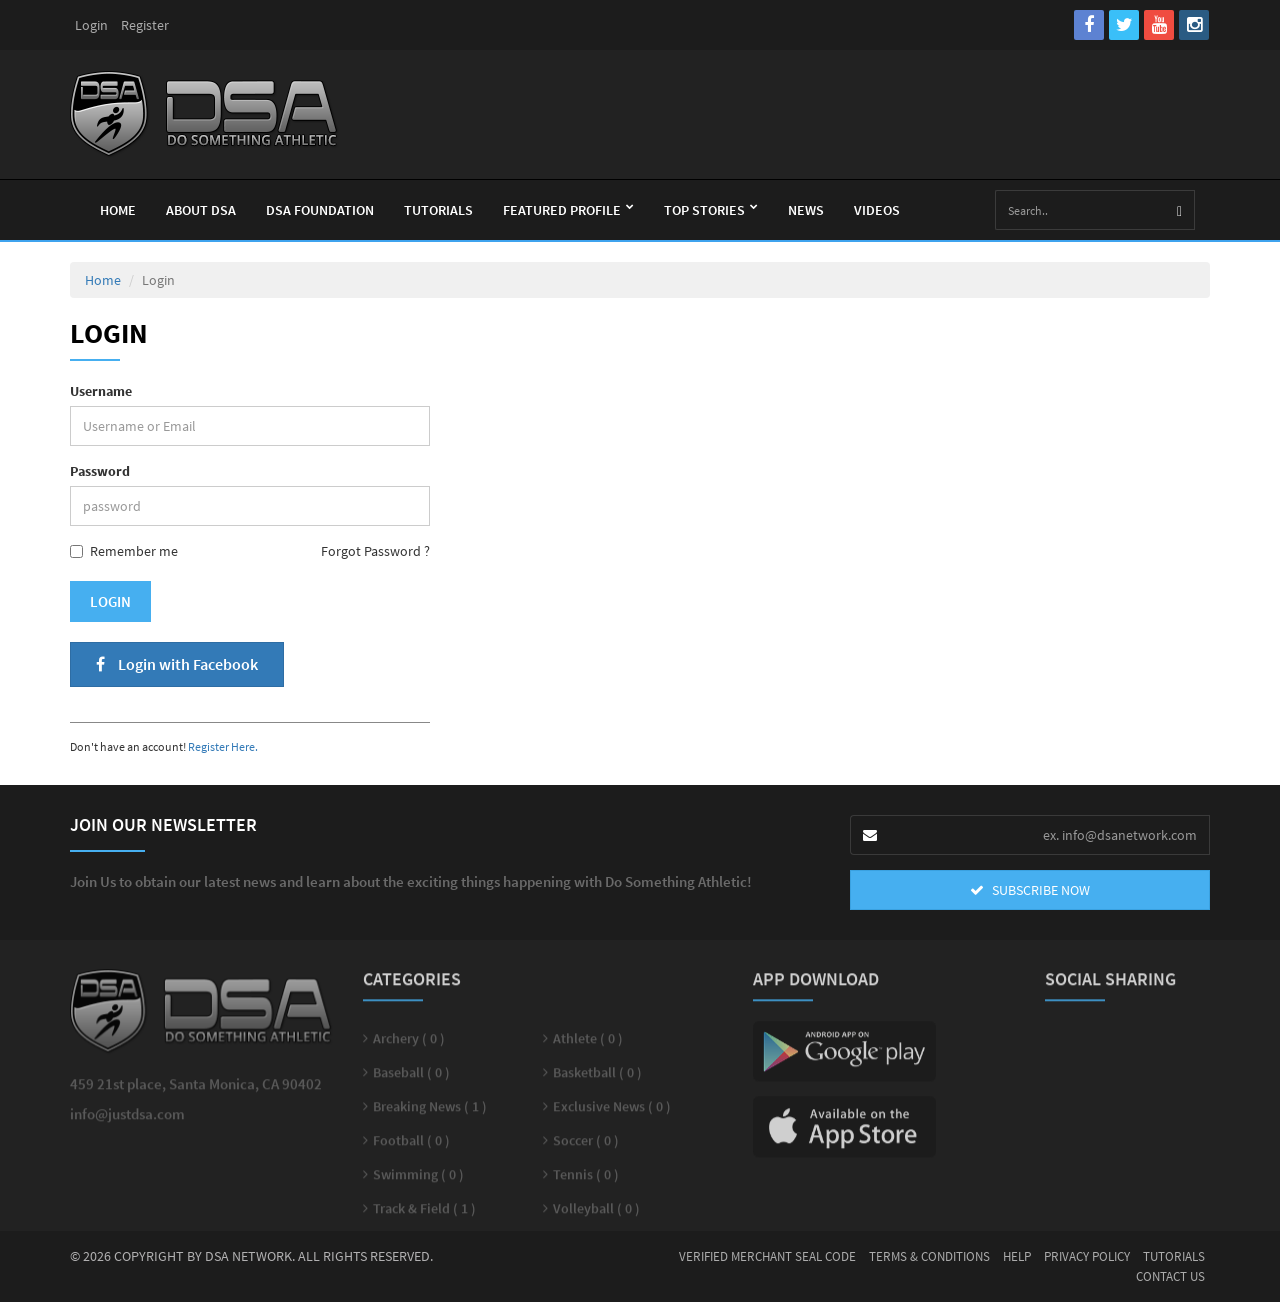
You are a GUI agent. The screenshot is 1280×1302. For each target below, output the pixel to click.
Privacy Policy (1087, 1256)
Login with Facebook (177, 664)
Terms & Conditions (929, 1256)
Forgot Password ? (375, 551)
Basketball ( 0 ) (597, 1079)
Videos (877, 210)
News (806, 210)
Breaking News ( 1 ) (430, 1113)
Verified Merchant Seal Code (767, 1256)
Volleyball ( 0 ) (596, 1215)
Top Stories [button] (711, 210)
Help (1017, 1256)
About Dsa (201, 210)
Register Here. (223, 746)
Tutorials (438, 210)
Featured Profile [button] (568, 210)
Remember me (124, 551)
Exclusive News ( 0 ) (612, 1113)
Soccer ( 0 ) (586, 1147)
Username (101, 391)
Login (91, 25)
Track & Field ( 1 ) (424, 1215)
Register (145, 25)
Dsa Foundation (320, 210)
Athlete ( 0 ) (588, 1045)
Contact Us (1170, 1276)
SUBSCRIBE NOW (1030, 890)
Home (118, 210)
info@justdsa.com (127, 1120)
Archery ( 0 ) (409, 1045)
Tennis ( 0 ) (586, 1181)
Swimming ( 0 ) (418, 1181)
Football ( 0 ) (411, 1147)
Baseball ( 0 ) (411, 1079)
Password (100, 471)
